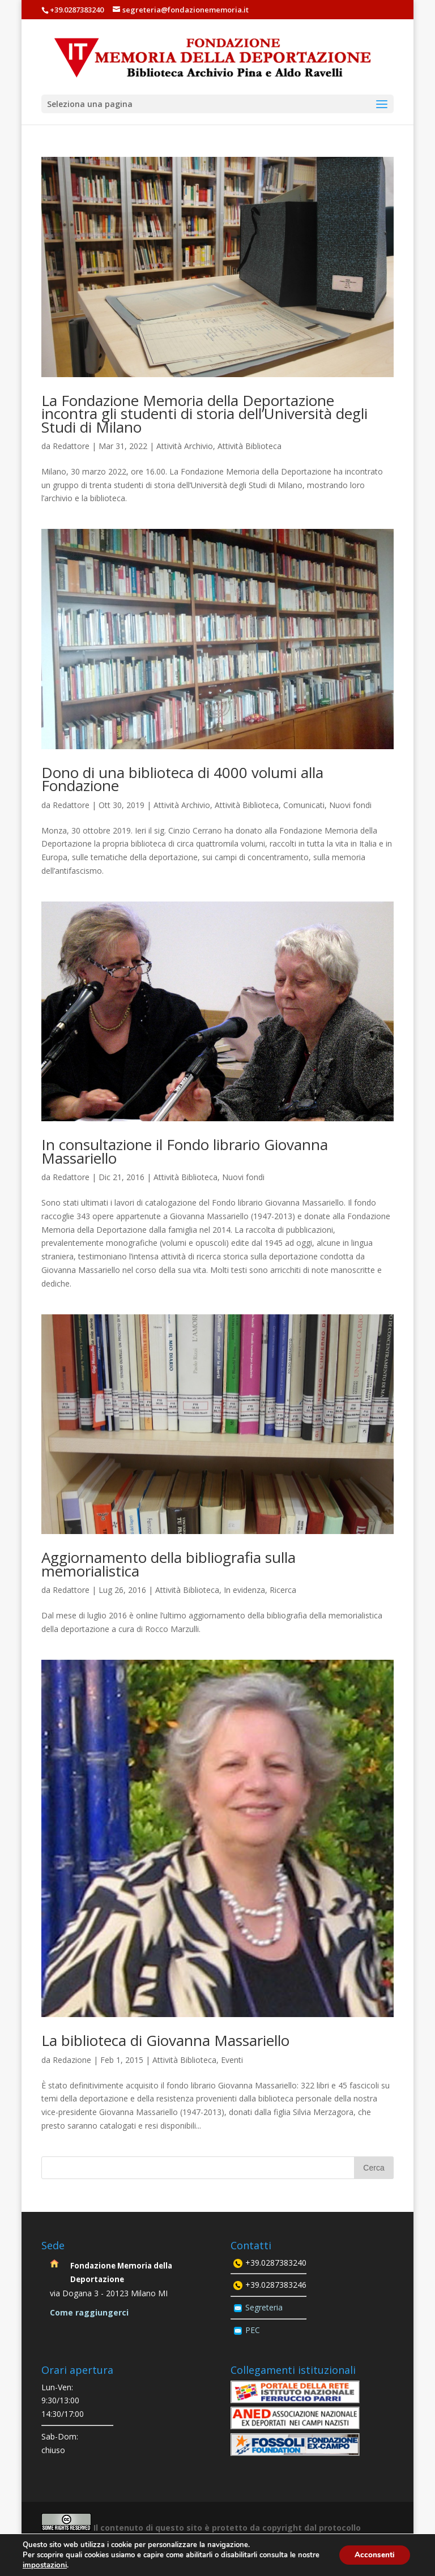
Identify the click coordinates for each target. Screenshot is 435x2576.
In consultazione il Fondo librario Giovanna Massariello (184, 1151)
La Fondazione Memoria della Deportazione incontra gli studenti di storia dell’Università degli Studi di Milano (204, 413)
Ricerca (283, 1589)
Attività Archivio (184, 446)
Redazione (72, 2059)
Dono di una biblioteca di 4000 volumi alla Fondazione (182, 779)
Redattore (71, 446)
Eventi (232, 2059)
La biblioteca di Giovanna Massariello (165, 2040)
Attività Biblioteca (250, 446)
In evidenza (244, 1589)
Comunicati (304, 805)
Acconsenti (372, 2554)
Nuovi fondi (350, 805)
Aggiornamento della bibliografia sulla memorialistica (168, 1563)
